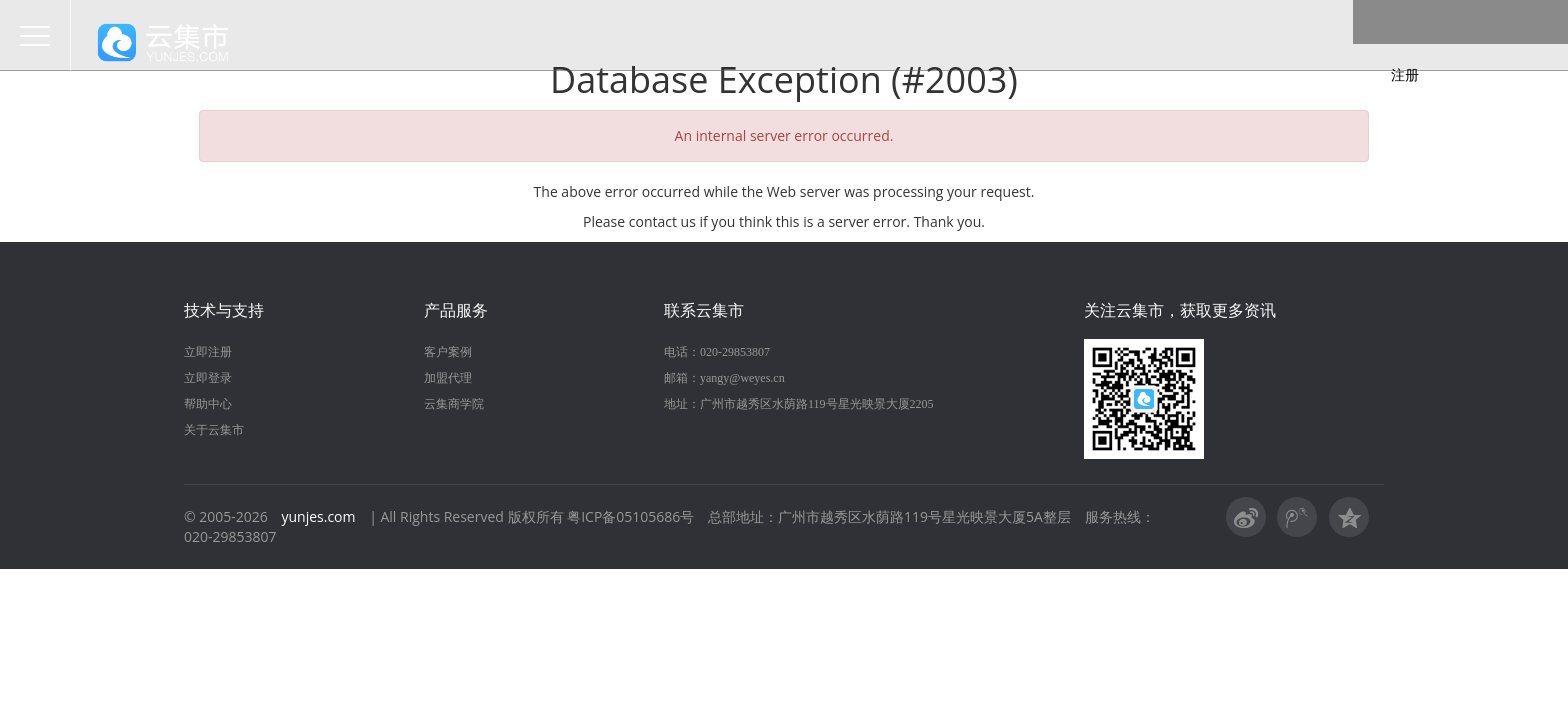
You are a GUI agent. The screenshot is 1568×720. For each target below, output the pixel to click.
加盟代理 (448, 378)
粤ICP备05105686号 (630, 516)
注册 (1474, 43)
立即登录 (208, 378)
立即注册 (208, 352)
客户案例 (448, 352)
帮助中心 (208, 404)
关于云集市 (214, 430)
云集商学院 (454, 404)
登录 (1376, 43)
